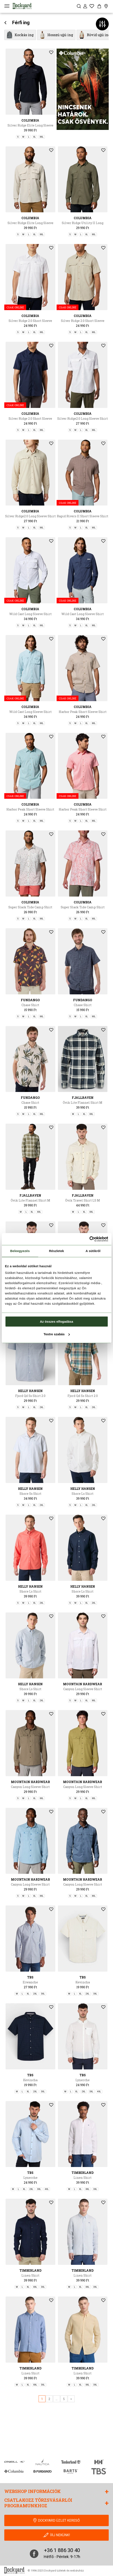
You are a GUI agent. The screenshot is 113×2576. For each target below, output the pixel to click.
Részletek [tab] (56, 1251)
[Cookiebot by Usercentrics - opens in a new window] (89, 1239)
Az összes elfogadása (56, 1321)
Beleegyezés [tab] (20, 1251)
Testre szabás (57, 1334)
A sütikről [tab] (93, 1251)
